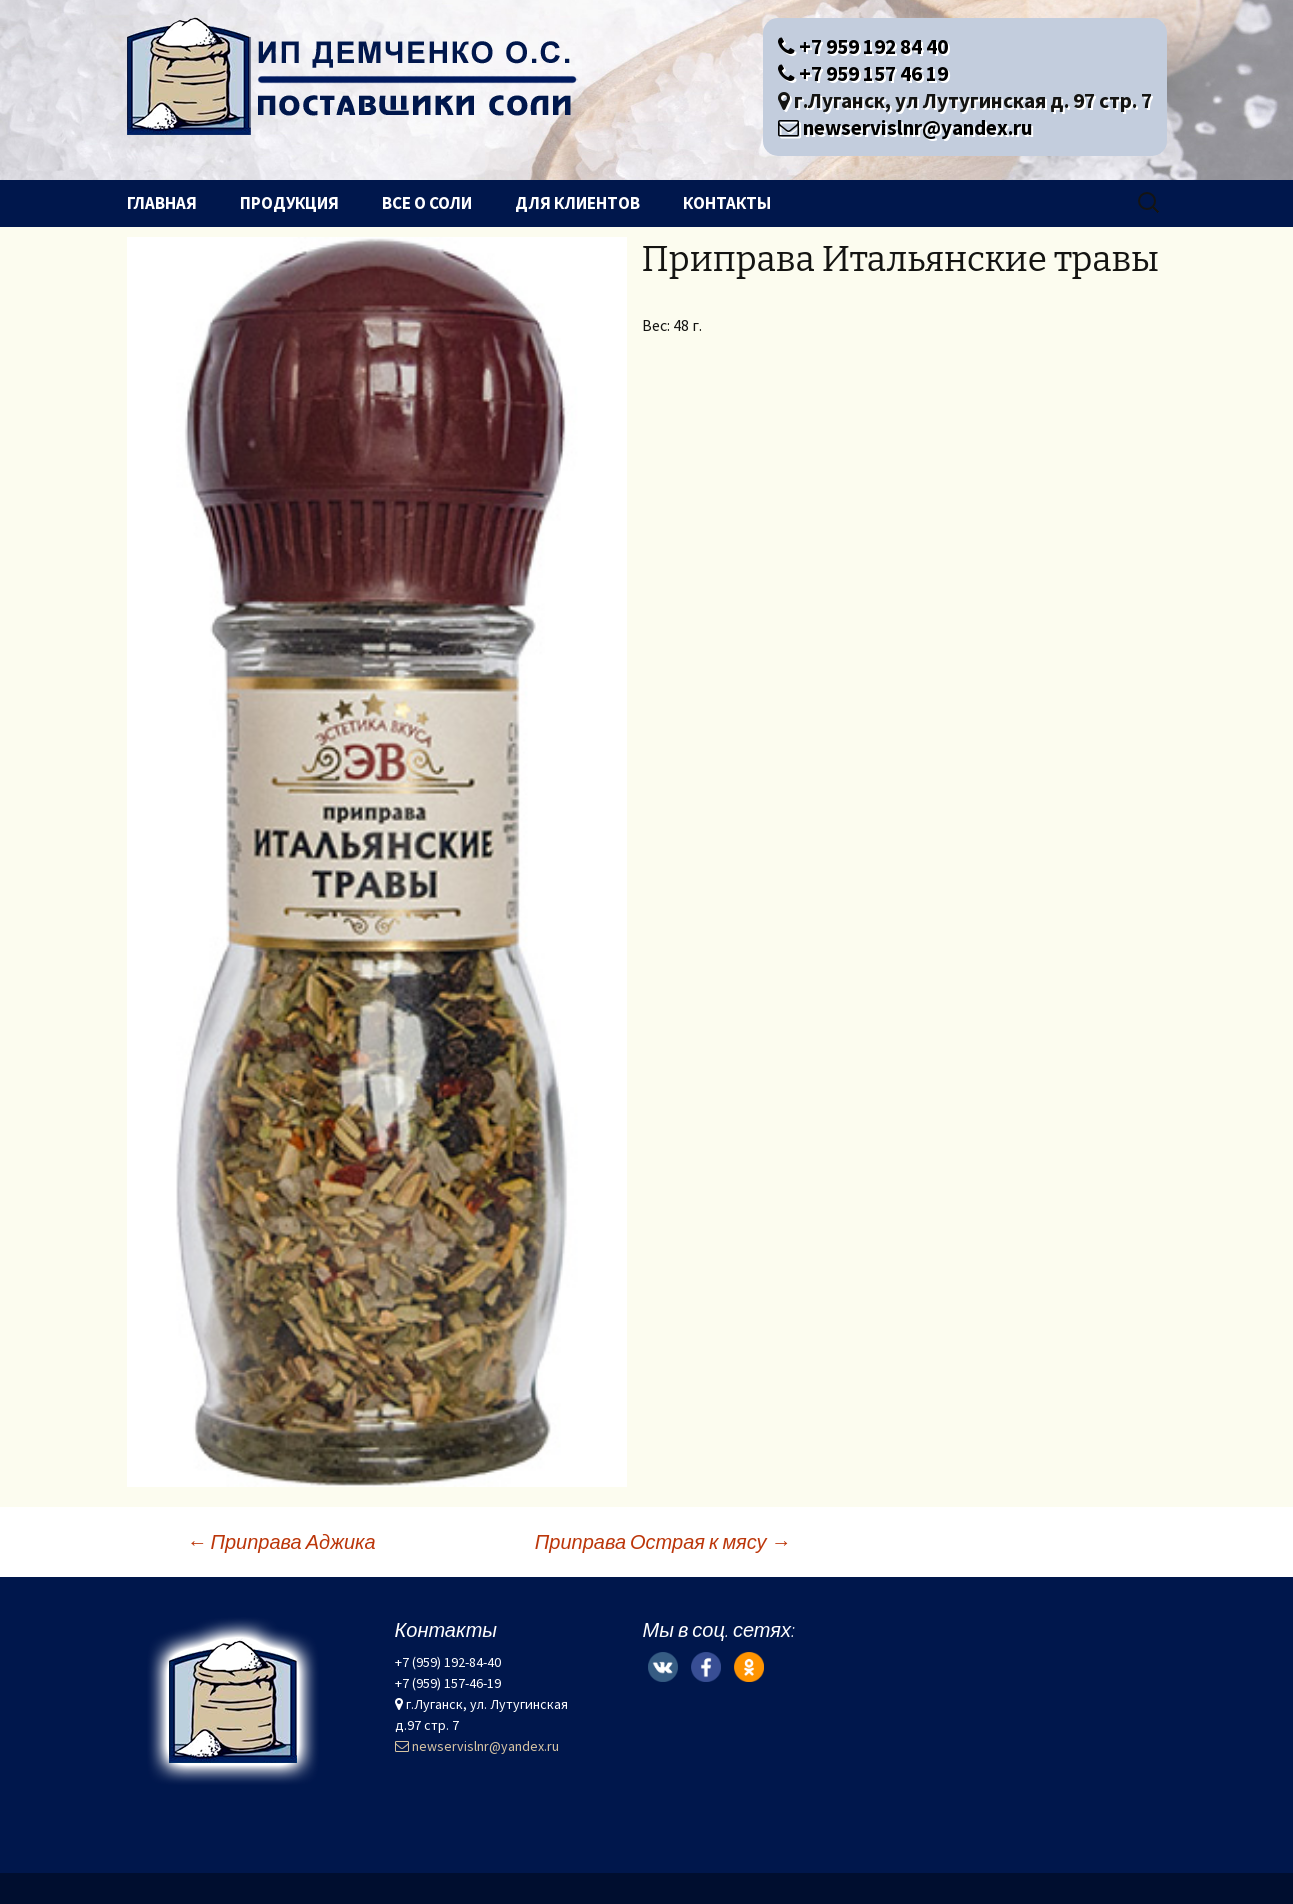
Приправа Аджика (281, 1541)
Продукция (289, 203)
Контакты (727, 203)
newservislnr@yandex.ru (905, 127)
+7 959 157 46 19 (863, 73)
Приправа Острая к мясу (663, 1541)
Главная (162, 203)
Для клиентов (577, 203)
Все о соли (427, 203)
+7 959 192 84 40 (863, 46)
